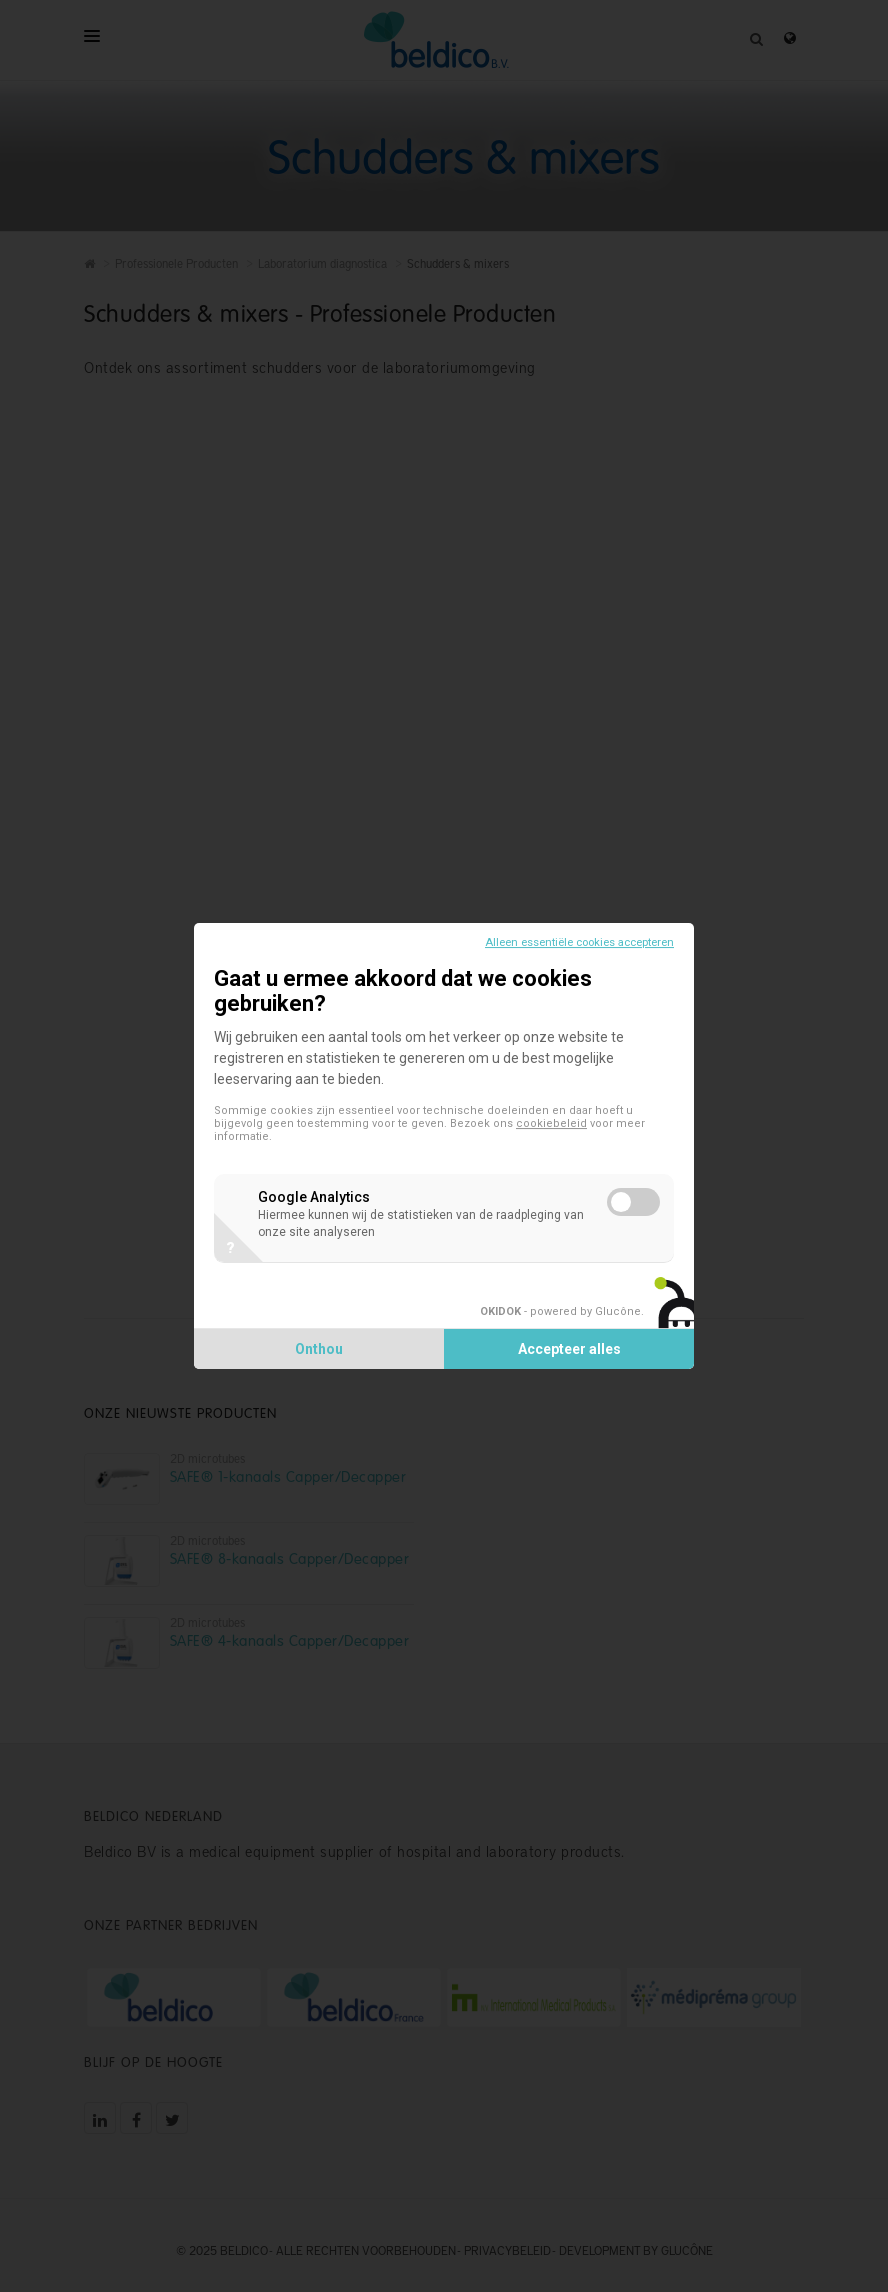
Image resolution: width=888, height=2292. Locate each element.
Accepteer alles (569, 1349)
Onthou (319, 1349)
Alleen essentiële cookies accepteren (579, 942)
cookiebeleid (551, 1123)
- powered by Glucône (560, 1311)
